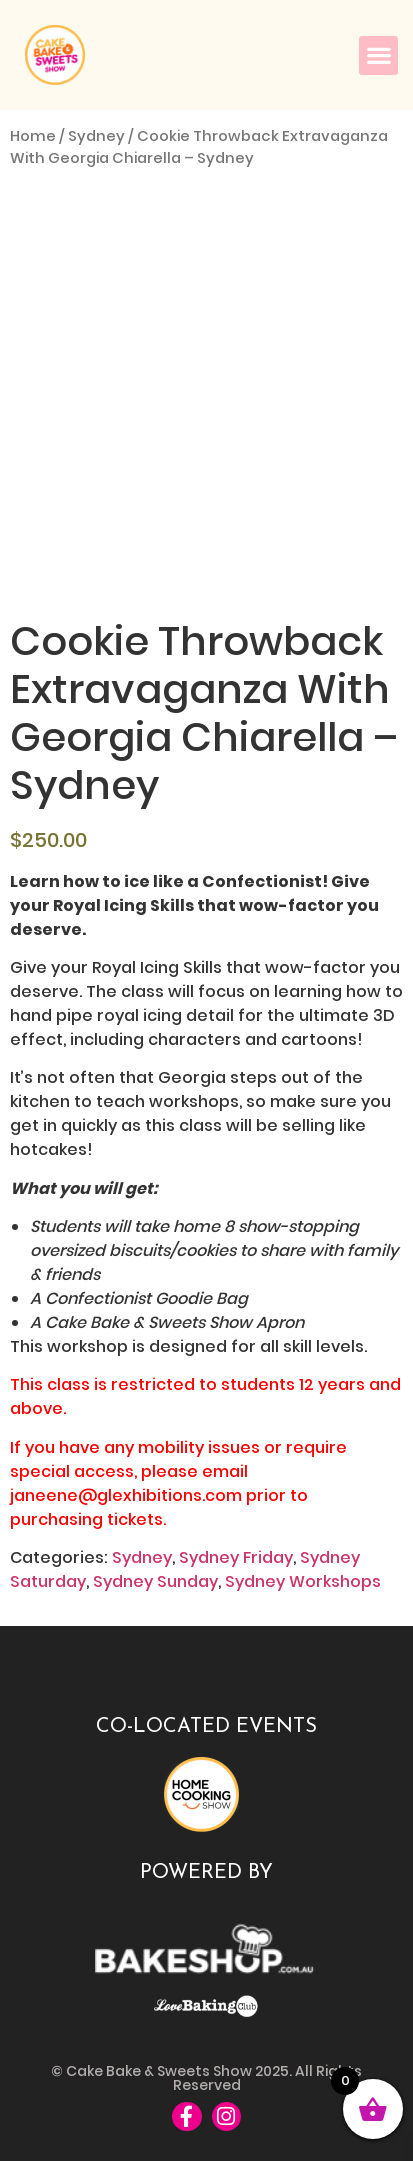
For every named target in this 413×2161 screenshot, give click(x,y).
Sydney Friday (236, 1557)
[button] (378, 55)
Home (33, 136)
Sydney (96, 136)
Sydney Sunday (155, 1581)
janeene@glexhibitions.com (126, 1495)
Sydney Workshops (303, 1581)
